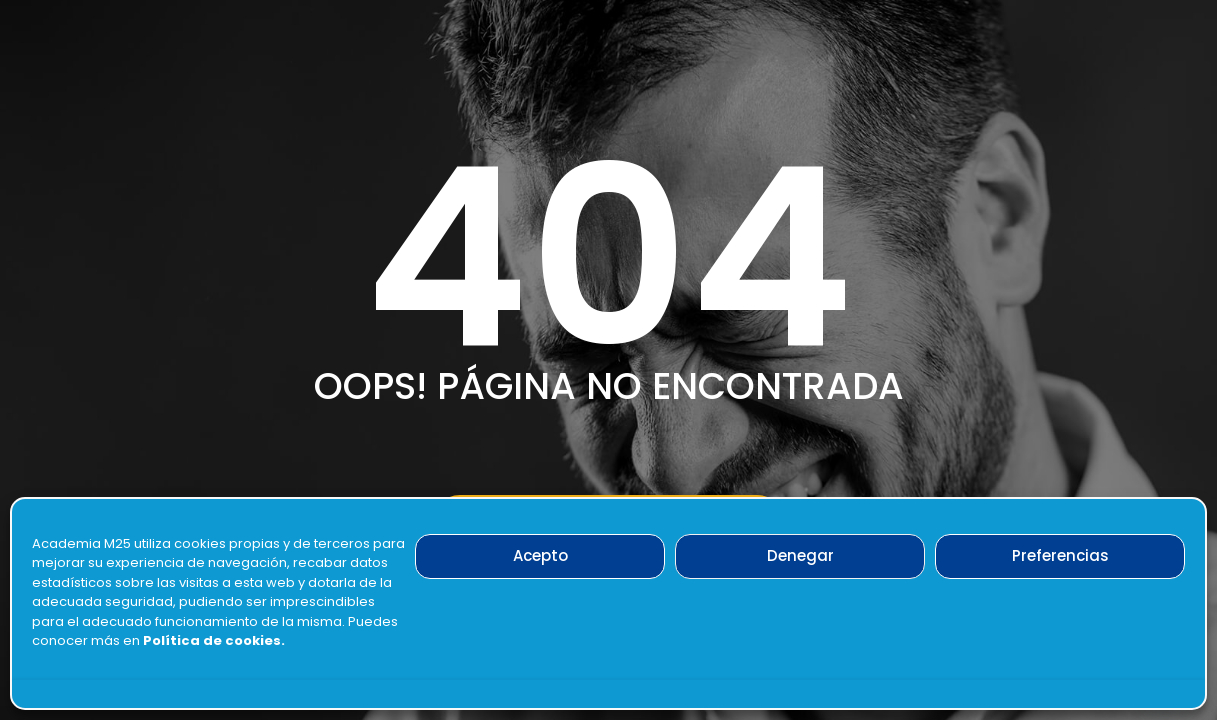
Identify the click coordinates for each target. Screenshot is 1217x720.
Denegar (800, 555)
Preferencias (1060, 555)
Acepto (540, 555)
